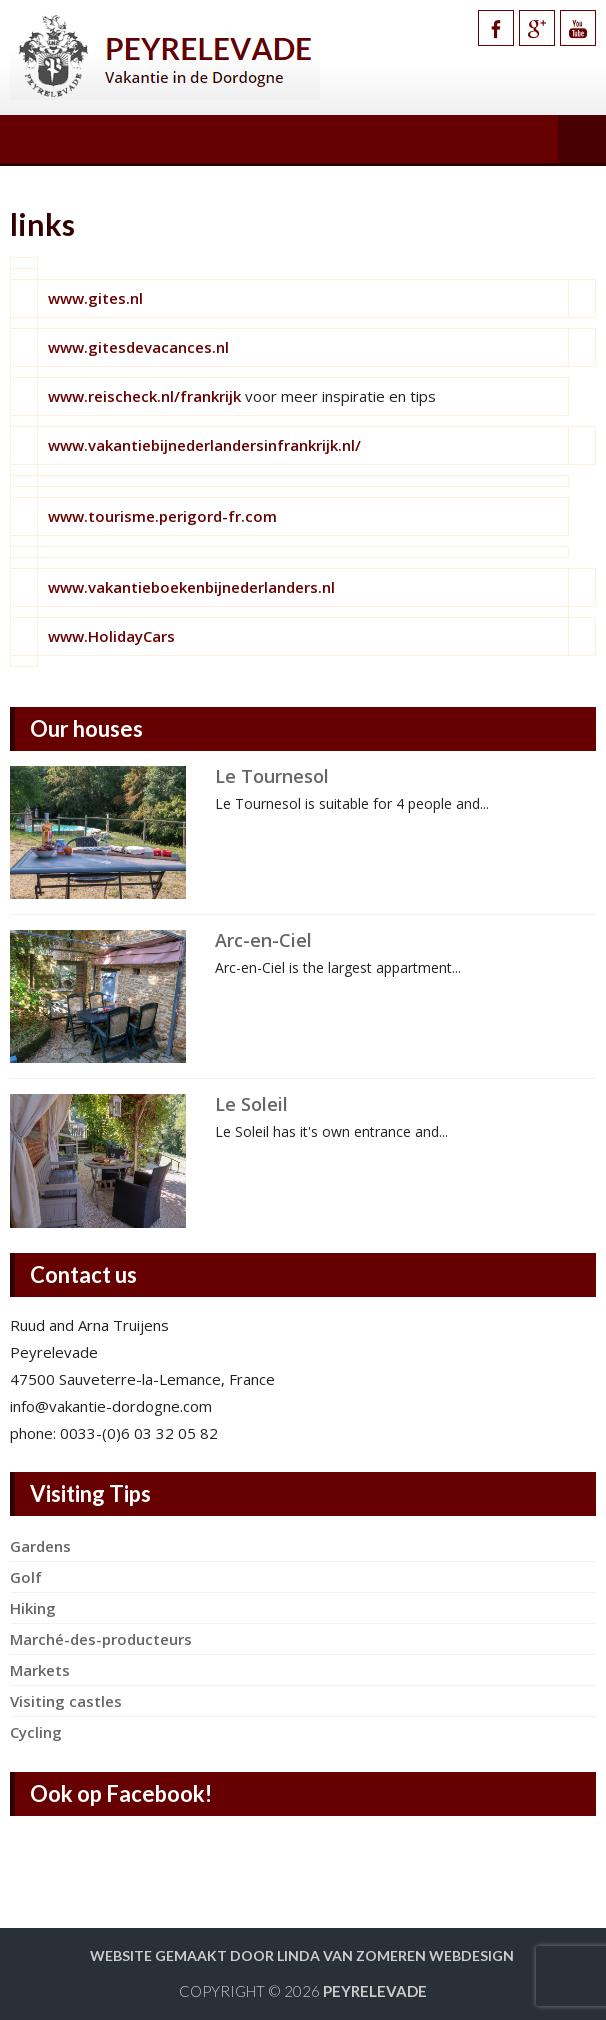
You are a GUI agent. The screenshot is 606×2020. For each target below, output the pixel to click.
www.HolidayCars (111, 636)
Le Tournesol (272, 776)
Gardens (40, 1546)
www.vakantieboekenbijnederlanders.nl (191, 587)
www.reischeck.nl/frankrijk (144, 396)
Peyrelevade (375, 1991)
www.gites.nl (95, 298)
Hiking (33, 1608)
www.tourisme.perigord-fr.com (162, 516)
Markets (40, 1670)
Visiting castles (66, 1701)
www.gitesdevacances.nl (138, 347)
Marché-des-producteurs (101, 1639)
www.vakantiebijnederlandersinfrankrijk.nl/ (204, 445)
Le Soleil (251, 1104)
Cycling (36, 1732)
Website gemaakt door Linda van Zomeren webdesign (302, 1955)
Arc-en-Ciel (263, 940)
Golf (26, 1577)
